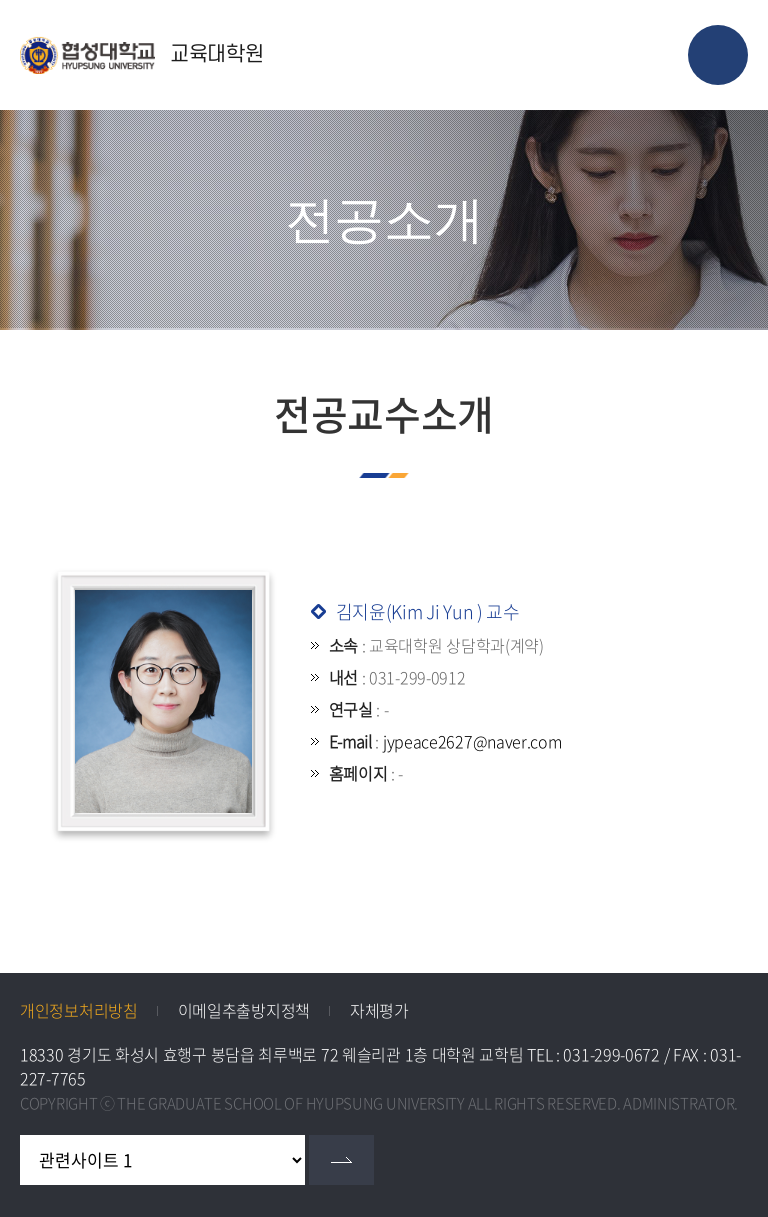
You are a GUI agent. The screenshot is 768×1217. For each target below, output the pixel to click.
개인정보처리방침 (79, 1010)
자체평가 (379, 1010)
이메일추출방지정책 (244, 1010)
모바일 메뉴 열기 (718, 55)
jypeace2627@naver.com (472, 741)
